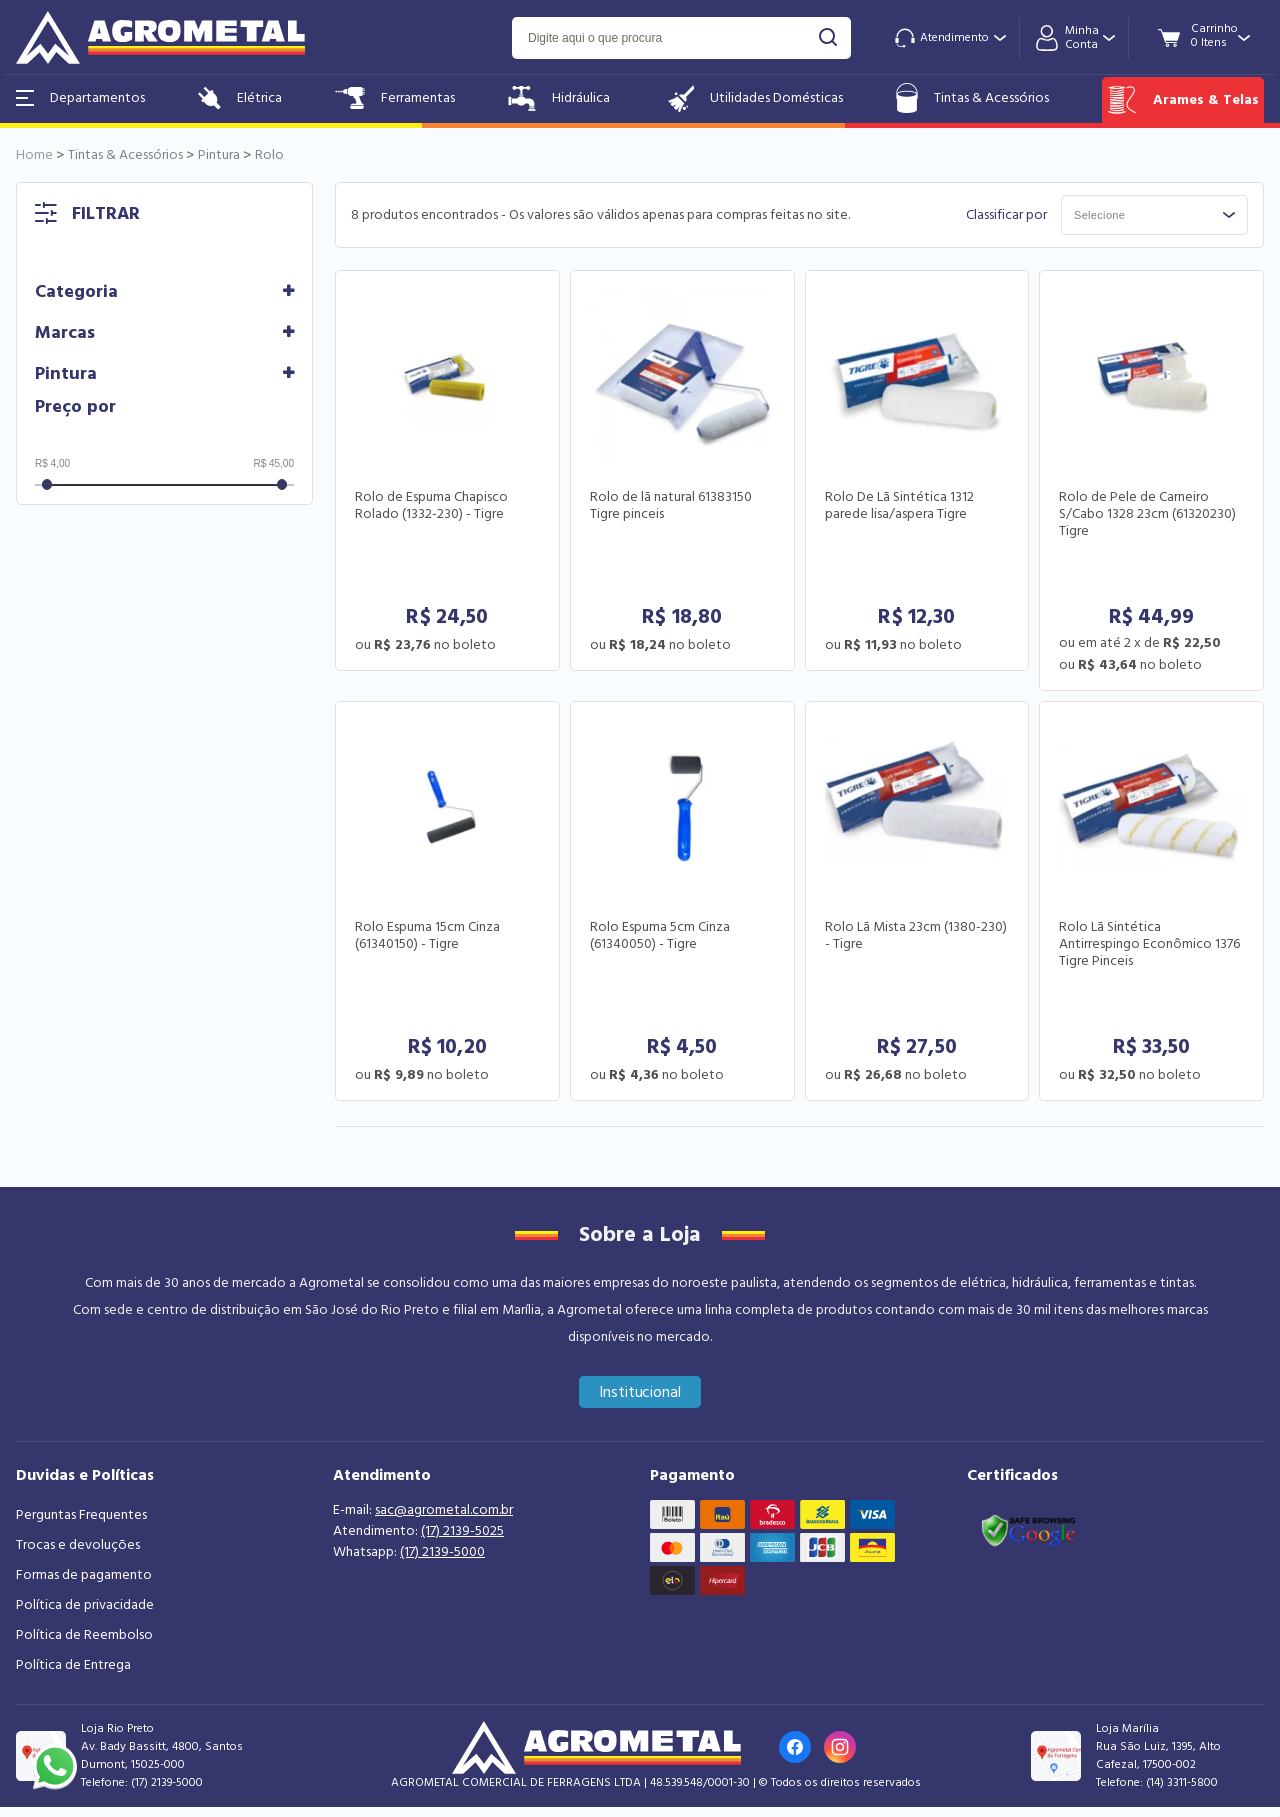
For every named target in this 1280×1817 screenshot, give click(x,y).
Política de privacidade (85, 1605)
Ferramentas (395, 98)
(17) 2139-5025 (462, 1531)
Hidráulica (559, 98)
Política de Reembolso (84, 1635)
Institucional (640, 1392)
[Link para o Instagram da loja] (840, 1747)
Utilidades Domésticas (753, 98)
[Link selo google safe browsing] (1028, 1529)
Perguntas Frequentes (81, 1515)
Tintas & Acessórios (972, 98)
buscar (828, 37)
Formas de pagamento (84, 1575)
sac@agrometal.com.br (444, 1510)
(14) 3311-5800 (1182, 1782)
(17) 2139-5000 (442, 1552)
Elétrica (240, 98)
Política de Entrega (73, 1665)
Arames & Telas (1183, 100)
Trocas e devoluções (78, 1545)
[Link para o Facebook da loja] (795, 1747)
